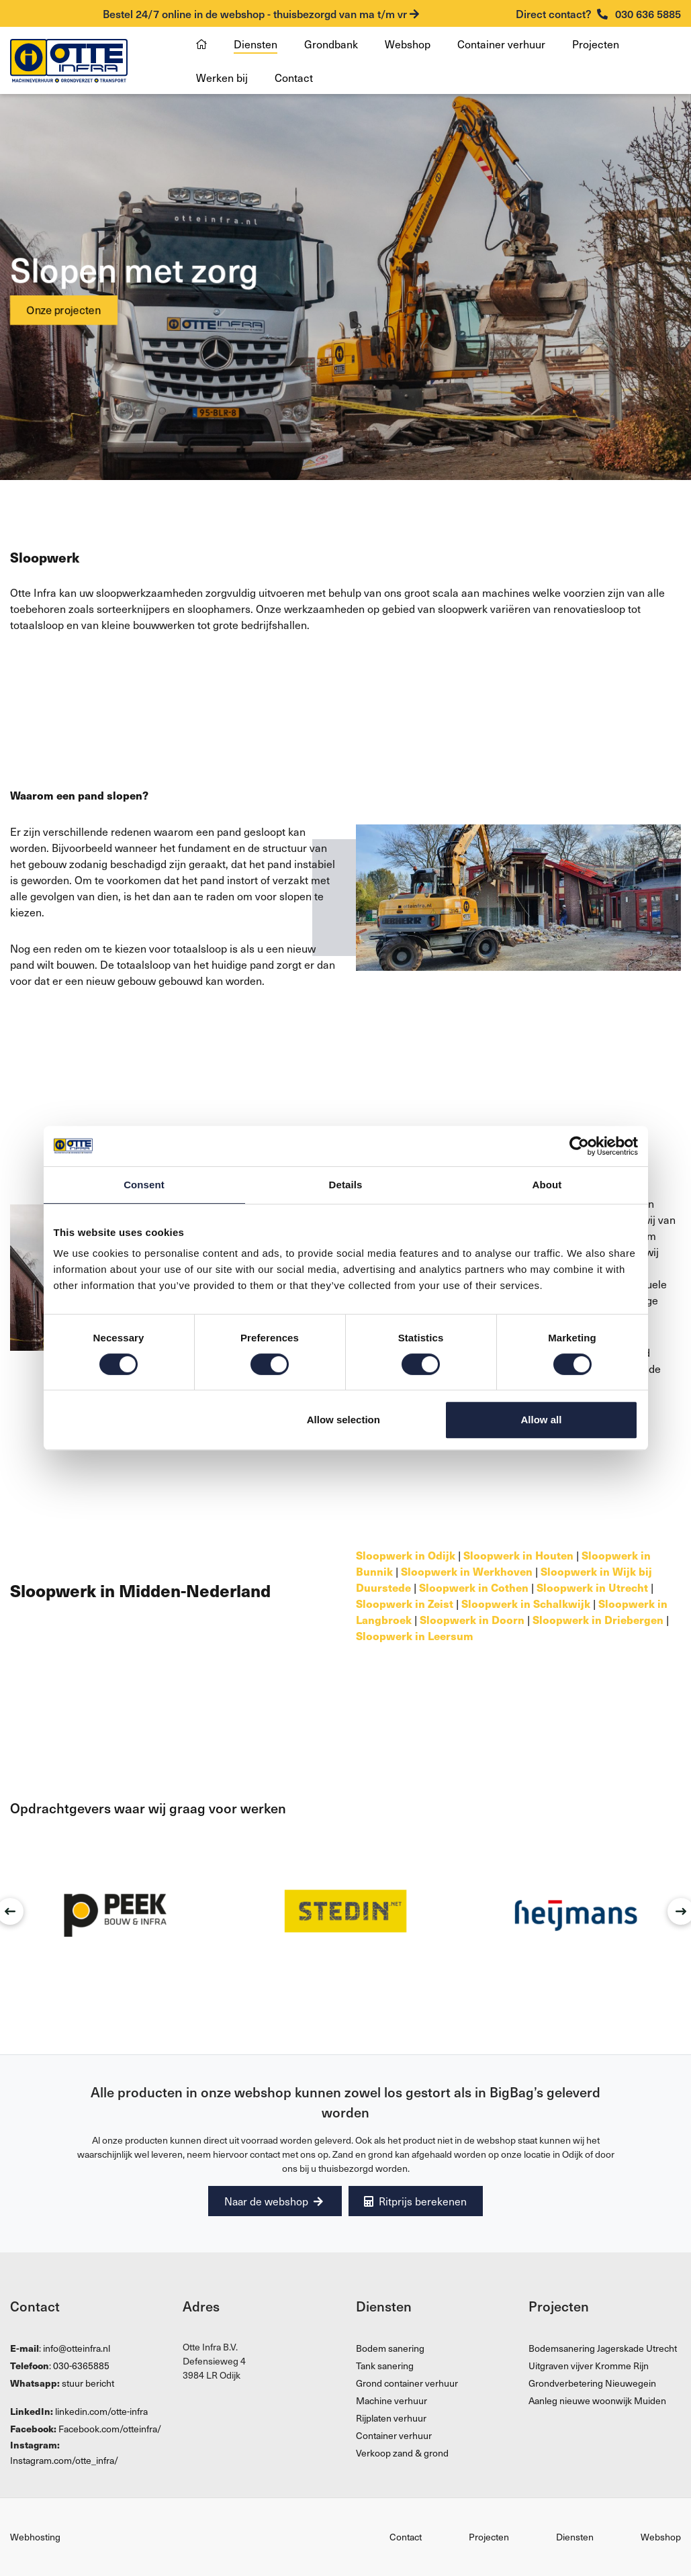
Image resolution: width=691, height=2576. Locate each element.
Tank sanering (385, 2366)
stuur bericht (88, 2384)
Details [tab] (346, 1184)
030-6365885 (81, 2366)
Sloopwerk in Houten (518, 1555)
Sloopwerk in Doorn (472, 1619)
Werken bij (222, 77)
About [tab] (547, 1184)
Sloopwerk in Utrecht (592, 1587)
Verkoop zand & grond (402, 2453)
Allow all (541, 1419)
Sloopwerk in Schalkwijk (525, 1603)
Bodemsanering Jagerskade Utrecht (602, 2349)
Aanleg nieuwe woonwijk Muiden (597, 2401)
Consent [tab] (144, 1184)
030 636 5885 (598, 13)
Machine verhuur (391, 2401)
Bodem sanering (390, 2349)
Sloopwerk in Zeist (404, 1603)
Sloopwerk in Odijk (405, 1555)
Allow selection (343, 1419)
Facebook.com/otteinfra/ (109, 2429)
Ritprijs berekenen (418, 2201)
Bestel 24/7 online (261, 13)
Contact (294, 77)
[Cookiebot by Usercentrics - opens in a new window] (579, 1146)
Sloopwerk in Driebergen (598, 1619)
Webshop (407, 44)
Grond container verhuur (407, 2384)
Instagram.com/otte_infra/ (64, 2461)
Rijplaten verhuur (391, 2419)
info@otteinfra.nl (76, 2349)
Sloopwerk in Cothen (473, 1587)
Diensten (255, 44)
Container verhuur (501, 44)
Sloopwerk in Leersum (414, 1635)
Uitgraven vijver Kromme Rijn (588, 2366)
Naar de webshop (272, 2201)
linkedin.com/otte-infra (101, 2412)
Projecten (595, 44)
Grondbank (331, 44)
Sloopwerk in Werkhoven (467, 1571)
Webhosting (35, 2537)
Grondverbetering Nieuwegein (592, 2384)
